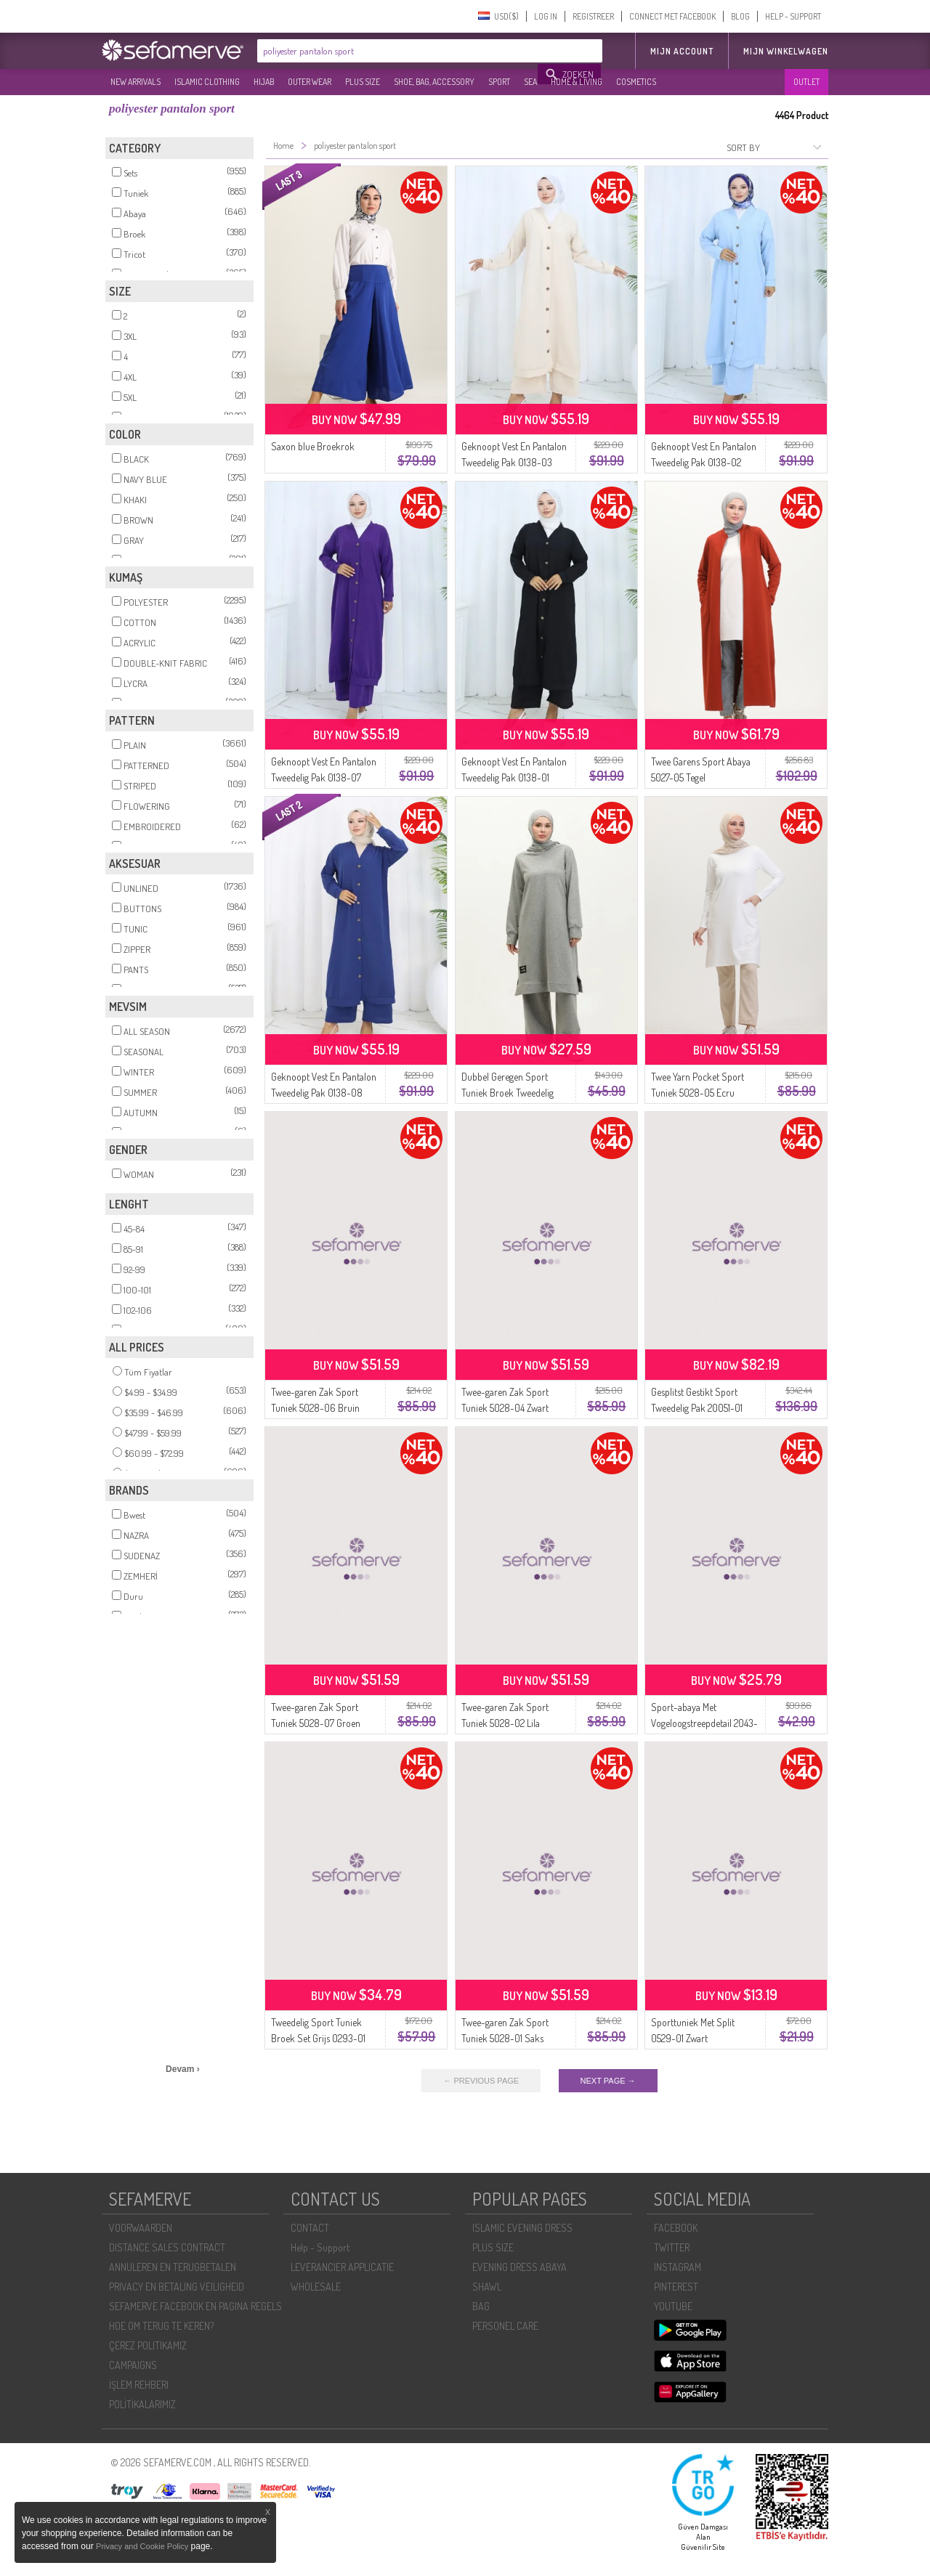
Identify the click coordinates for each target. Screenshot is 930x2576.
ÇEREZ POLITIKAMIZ (148, 2345)
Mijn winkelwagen (785, 51)
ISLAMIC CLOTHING (207, 81)
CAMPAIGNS (133, 2365)
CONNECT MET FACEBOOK (672, 16)
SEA (530, 81)
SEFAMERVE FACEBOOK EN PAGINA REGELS (195, 2306)
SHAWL (486, 2286)
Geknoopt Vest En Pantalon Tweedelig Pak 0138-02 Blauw (703, 462)
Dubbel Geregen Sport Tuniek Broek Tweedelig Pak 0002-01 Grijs (507, 1092)
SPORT (499, 81)
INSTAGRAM (677, 2267)
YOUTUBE (673, 2306)
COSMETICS (636, 81)
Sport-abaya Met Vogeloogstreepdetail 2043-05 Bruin (704, 1723)
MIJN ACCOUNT (681, 51)
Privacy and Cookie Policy (142, 2546)
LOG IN (545, 16)
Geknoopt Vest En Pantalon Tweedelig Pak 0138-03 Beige (514, 462)
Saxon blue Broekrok (313, 446)
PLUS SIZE (362, 81)
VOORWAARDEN (140, 2228)
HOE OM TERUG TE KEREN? (161, 2326)
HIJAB (264, 81)
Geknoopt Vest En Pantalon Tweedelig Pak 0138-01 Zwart (514, 777)
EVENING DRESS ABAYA (519, 2267)
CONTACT (310, 2228)
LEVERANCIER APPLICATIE (342, 2267)
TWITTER (672, 2247)
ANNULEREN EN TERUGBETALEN (172, 2267)
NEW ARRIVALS (135, 81)
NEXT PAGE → (608, 2080)
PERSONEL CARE (505, 2326)
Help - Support (320, 2247)
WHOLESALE (316, 2286)
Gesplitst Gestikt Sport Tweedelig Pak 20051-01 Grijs (697, 1408)
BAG (481, 2306)
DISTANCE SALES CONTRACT (167, 2247)
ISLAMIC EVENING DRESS (522, 2228)
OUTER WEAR (309, 81)
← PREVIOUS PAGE (481, 2080)
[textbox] (398, 50)
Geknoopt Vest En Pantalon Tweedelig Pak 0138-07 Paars (323, 777)
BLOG (740, 16)
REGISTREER (593, 16)
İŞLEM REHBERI (139, 2384)
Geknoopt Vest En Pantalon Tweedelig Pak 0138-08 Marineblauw (323, 1092)
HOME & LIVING (576, 81)
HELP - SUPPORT (793, 16)
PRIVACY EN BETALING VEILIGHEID (176, 2286)
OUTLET (806, 81)
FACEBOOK (676, 2228)
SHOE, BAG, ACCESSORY (434, 81)
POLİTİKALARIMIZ (142, 2404)
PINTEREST (676, 2286)
